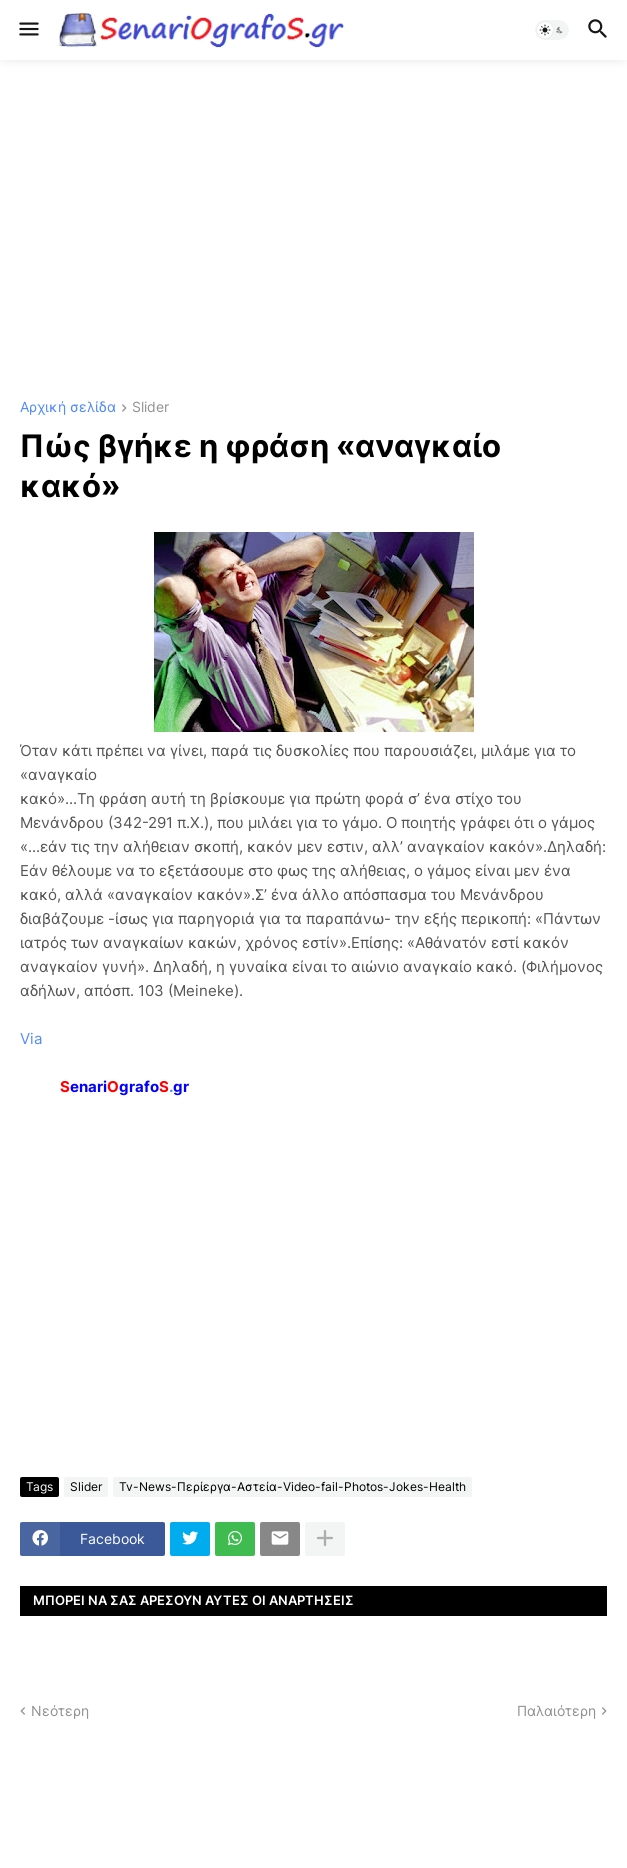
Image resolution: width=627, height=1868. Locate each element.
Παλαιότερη (556, 1710)
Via (31, 1038)
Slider (150, 407)
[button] (27, 30)
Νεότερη (60, 1710)
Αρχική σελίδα (68, 407)
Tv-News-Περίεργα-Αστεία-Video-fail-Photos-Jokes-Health (292, 1486)
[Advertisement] (313, 230)
